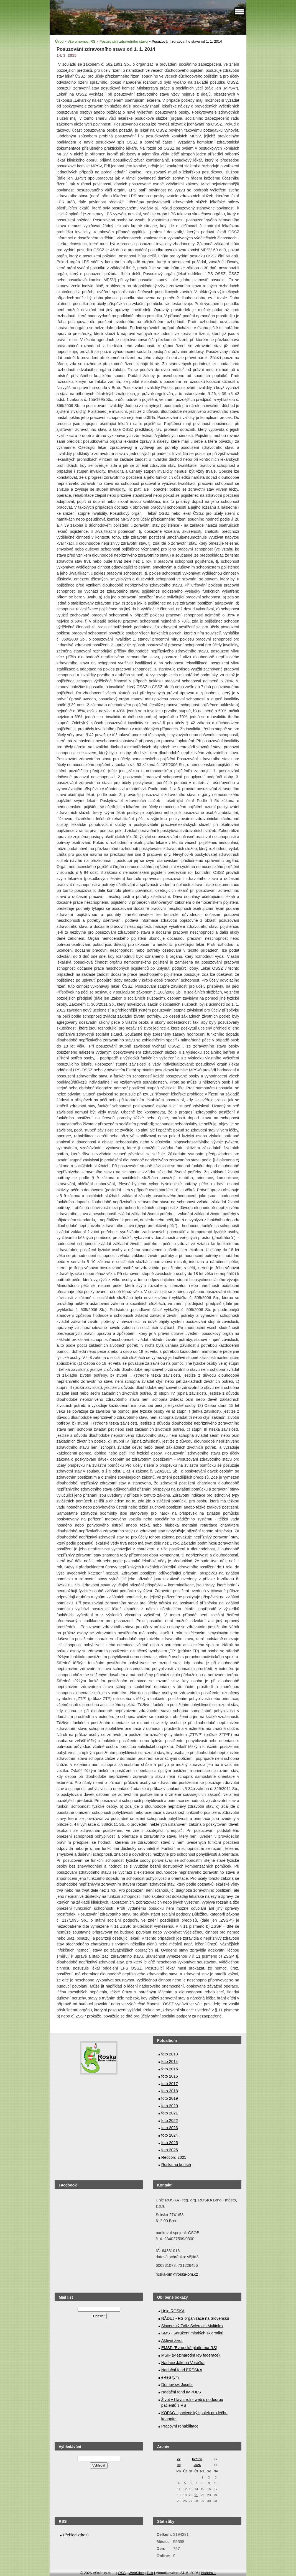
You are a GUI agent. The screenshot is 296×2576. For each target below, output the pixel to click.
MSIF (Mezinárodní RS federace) (190, 2355)
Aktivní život (172, 2340)
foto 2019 (169, 2098)
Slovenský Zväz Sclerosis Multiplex (192, 2326)
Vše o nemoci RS (81, 41)
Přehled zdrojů (76, 2535)
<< (178, 2459)
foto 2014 (169, 2061)
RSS (122, 2573)
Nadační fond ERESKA (181, 2370)
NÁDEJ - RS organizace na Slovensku (195, 2318)
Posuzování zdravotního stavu (123, 41)
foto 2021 (169, 2113)
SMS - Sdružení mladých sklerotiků (192, 2333)
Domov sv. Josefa (177, 2384)
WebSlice (136, 2573)
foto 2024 (169, 2135)
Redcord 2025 (173, 2157)
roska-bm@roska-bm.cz (177, 2274)
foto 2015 (169, 2069)
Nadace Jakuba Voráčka (183, 2362)
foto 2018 (169, 2091)
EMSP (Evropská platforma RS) (189, 2347)
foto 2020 (169, 2106)
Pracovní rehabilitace (179, 2426)
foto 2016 (169, 2076)
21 (196, 2495)
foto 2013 (169, 2054)
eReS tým (170, 2377)
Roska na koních (176, 2164)
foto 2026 (169, 2150)
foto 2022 (169, 2120)
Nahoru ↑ (208, 2573)
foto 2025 (169, 2142)
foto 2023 (169, 2128)
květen (197, 2459)
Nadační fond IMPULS (181, 2392)
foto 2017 (169, 2083)
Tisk (150, 2573)
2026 (197, 2465)
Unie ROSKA (173, 2311)
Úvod (59, 41)
